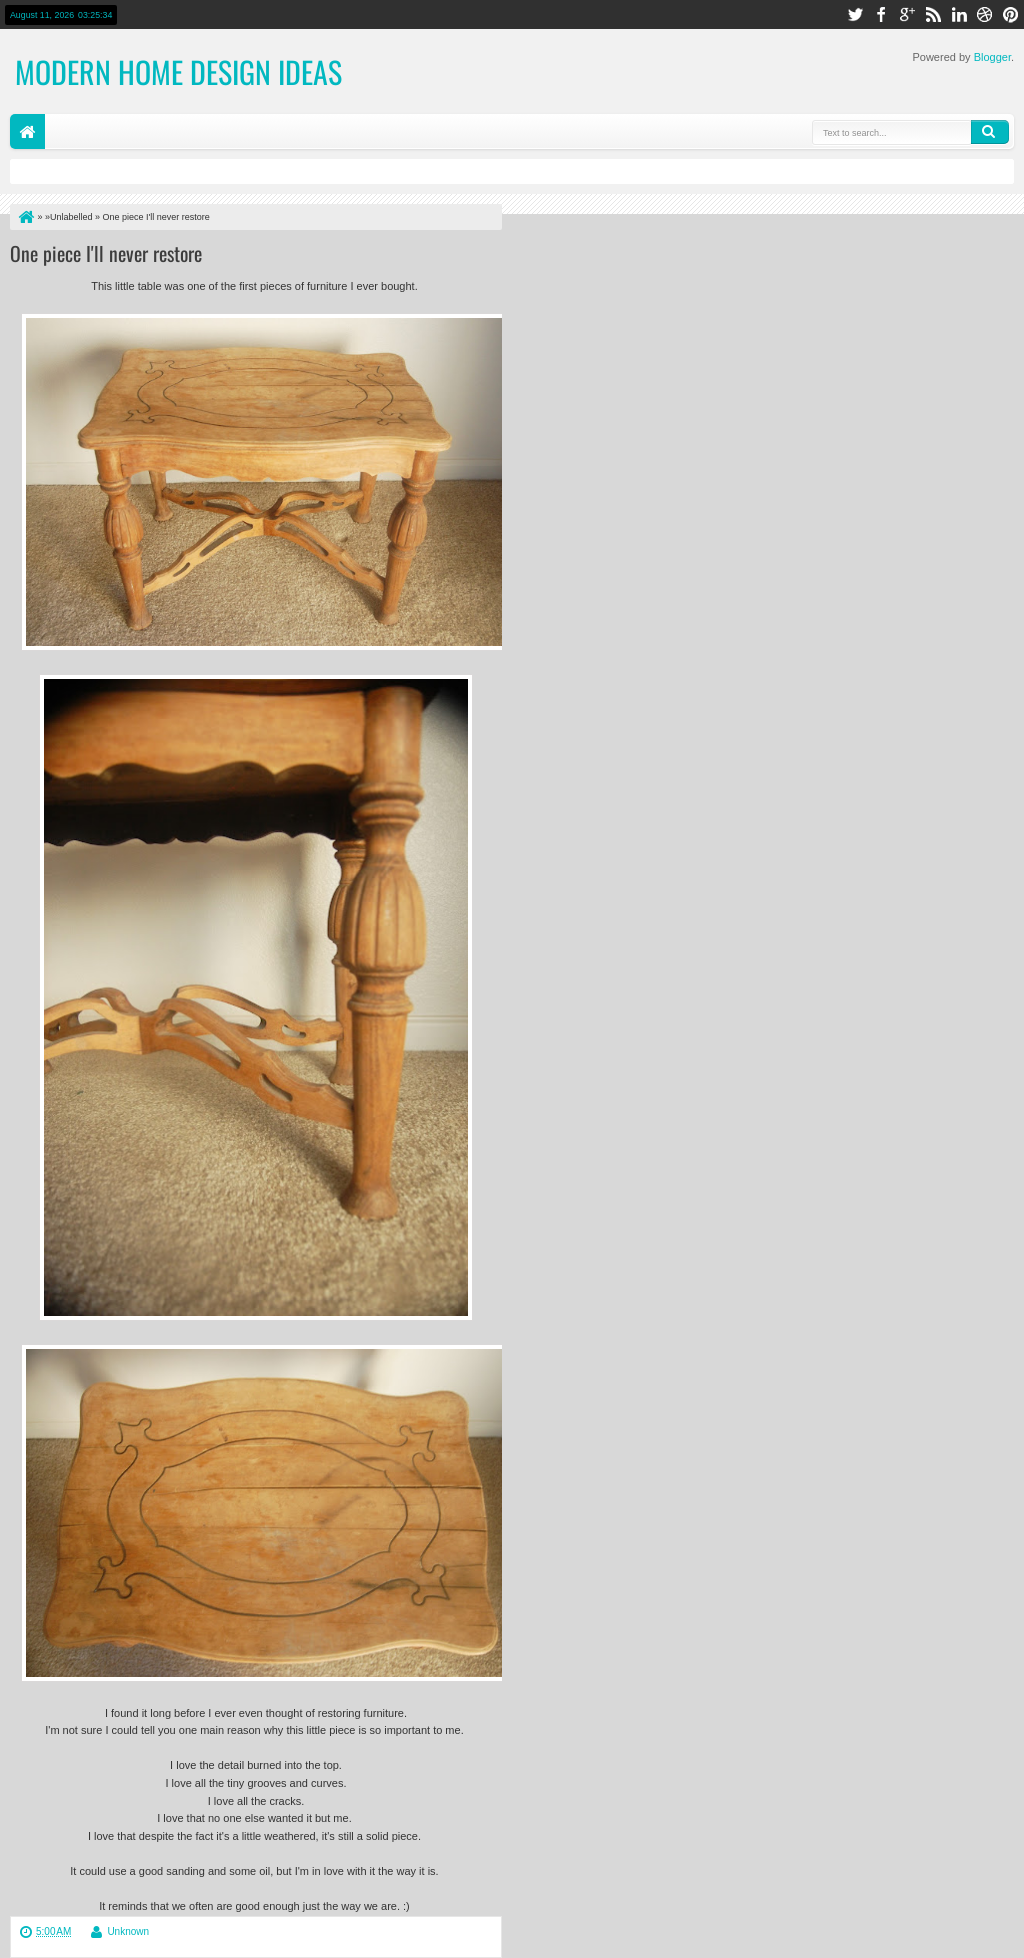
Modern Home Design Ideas (178, 71)
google (907, 14)
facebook (881, 14)
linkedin (959, 14)
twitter (855, 14)
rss (933, 14)
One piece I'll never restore (106, 253)
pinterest (1011, 14)
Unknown (128, 1931)
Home (27, 131)
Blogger (992, 57)
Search (990, 132)
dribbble (985, 14)
